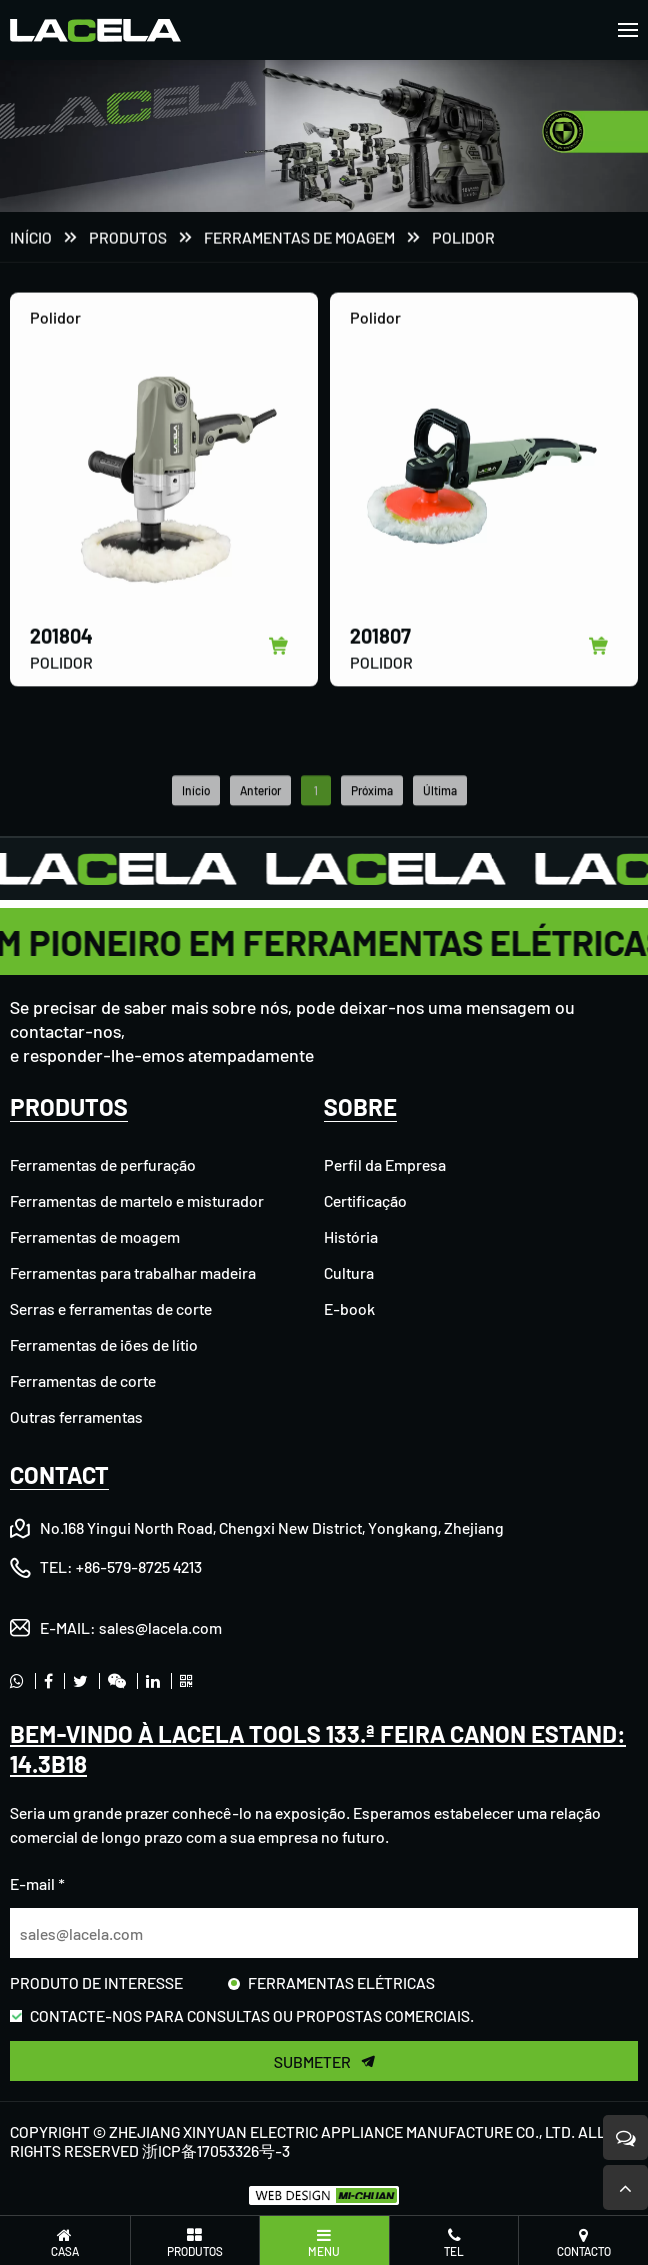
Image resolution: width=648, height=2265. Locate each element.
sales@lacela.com (160, 1627)
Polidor (463, 238)
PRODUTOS (128, 238)
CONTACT (59, 1474)
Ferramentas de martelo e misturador (137, 1200)
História (351, 1236)
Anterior (260, 810)
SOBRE (360, 1106)
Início (31, 238)
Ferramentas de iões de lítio (104, 1344)
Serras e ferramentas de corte (111, 1308)
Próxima (372, 810)
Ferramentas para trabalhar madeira (133, 1272)
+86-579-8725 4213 (139, 1566)
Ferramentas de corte (83, 1380)
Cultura (349, 1272)
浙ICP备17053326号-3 (216, 2150)
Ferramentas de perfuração (103, 1164)
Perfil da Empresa (385, 1164)
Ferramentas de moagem (299, 238)
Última (440, 810)
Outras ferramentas (76, 1416)
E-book (349, 1308)
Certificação (365, 1200)
